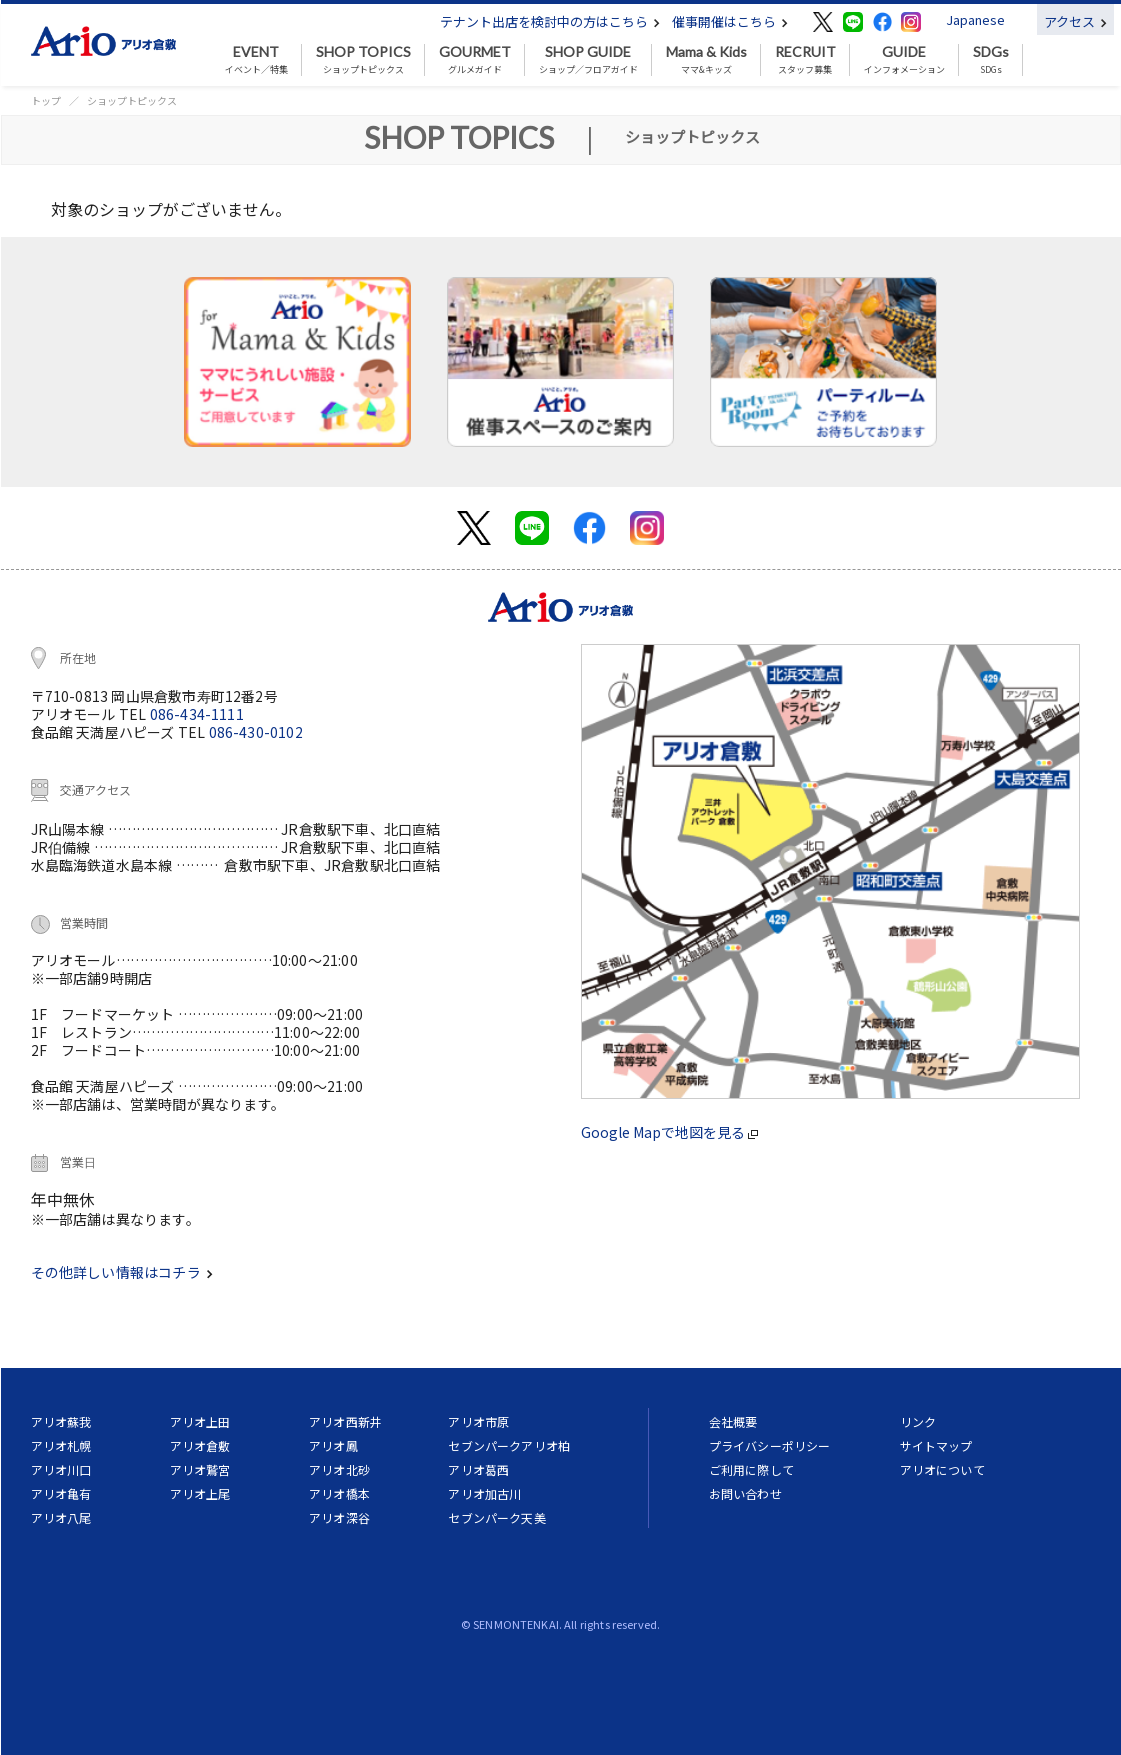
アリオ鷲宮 (200, 1469)
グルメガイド (475, 60)
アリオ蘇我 (61, 1421)
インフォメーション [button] (904, 60)
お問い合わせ (745, 1493)
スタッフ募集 (805, 60)
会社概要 (733, 1421)
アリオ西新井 (345, 1421)
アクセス (1075, 21)
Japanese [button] (975, 19)
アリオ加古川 (484, 1493)
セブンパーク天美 (496, 1517)
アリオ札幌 (61, 1445)
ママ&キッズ (706, 60)
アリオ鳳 (333, 1445)
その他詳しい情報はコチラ (122, 1272)
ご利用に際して (751, 1469)
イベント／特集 (256, 60)
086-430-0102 (256, 732)
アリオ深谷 (339, 1517)
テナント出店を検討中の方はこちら (550, 21)
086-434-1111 (197, 714)
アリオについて (942, 1469)
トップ (46, 100)
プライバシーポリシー (770, 1445)
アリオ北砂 (339, 1469)
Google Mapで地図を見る (669, 1132)
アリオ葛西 (478, 1469)
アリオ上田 (200, 1421)
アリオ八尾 (61, 1517)
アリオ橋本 (339, 1493)
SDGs (991, 60)
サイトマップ (936, 1445)
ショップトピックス (363, 60)
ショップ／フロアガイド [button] (588, 60)
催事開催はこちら (730, 21)
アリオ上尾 (200, 1493)
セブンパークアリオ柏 (509, 1445)
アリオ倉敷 (200, 1445)
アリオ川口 (61, 1469)
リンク (918, 1421)
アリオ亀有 (61, 1493)
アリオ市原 (478, 1421)
